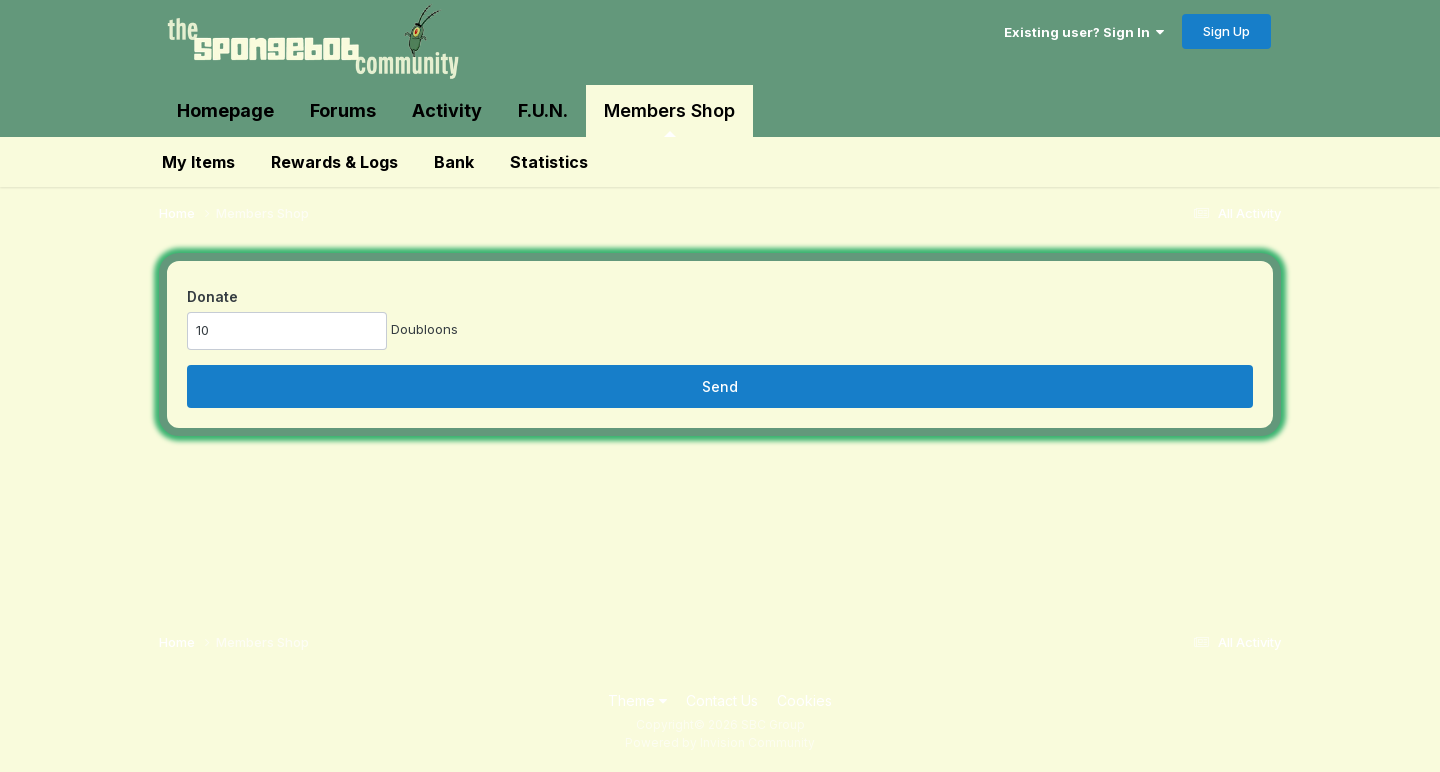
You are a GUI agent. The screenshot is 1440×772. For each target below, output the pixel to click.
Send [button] (720, 386)
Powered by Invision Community (720, 742)
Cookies (804, 700)
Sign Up (1226, 31)
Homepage (225, 110)
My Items (198, 162)
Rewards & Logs (334, 162)
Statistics (549, 162)
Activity (447, 110)
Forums (343, 110)
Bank (454, 162)
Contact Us (722, 700)
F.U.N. (543, 110)
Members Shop (669, 118)
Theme (637, 700)
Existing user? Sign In (1084, 32)
